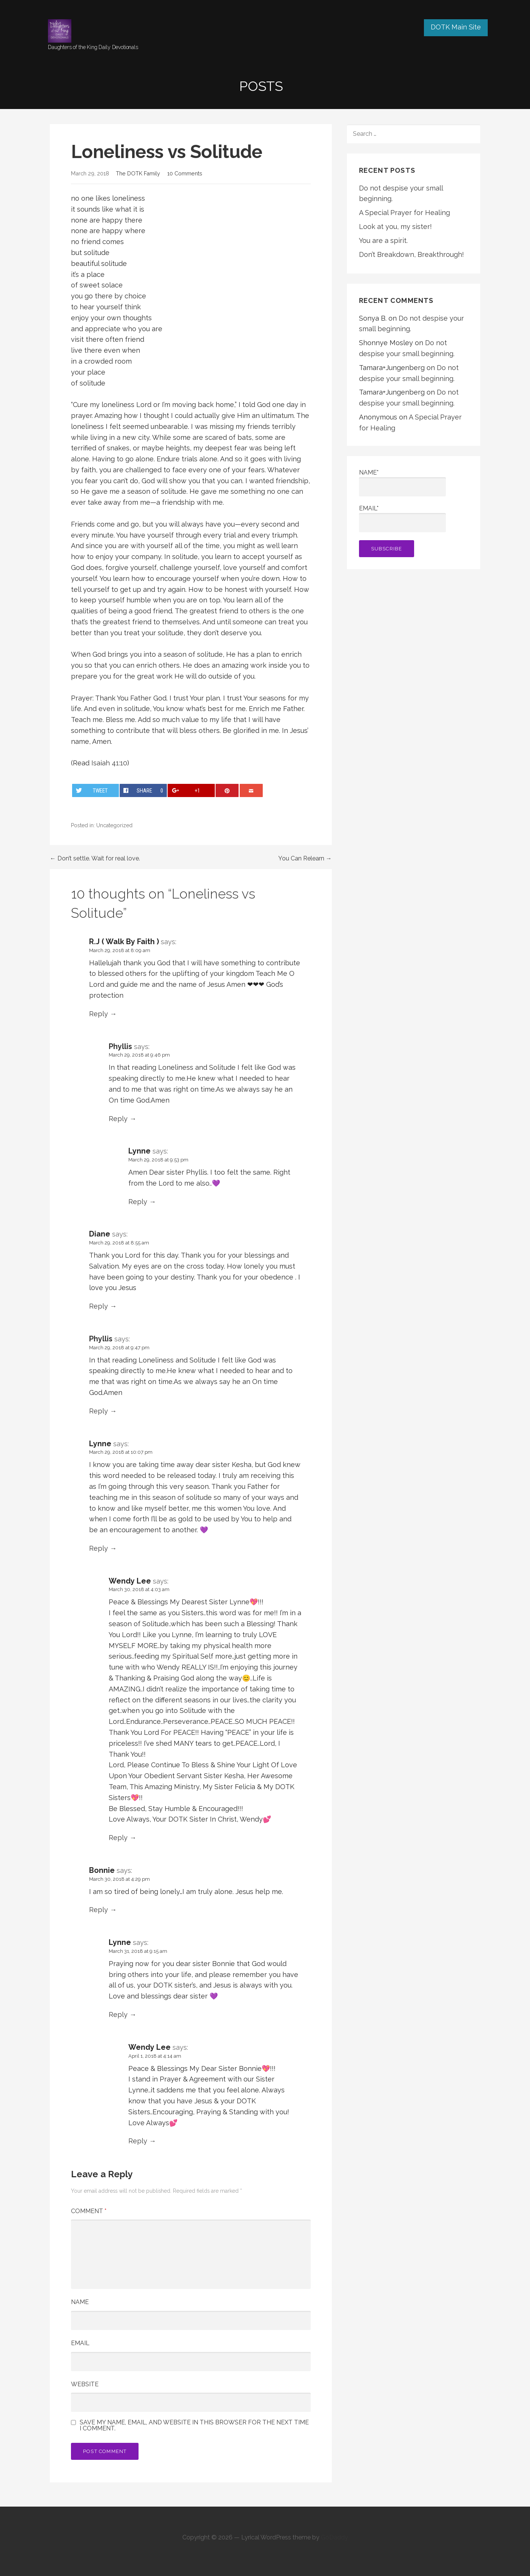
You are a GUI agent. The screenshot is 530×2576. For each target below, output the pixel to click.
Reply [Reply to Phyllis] (118, 1119)
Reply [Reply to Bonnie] (98, 1910)
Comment (88, 2211)
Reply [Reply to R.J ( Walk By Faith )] (98, 1014)
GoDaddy (334, 2537)
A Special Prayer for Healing (404, 213)
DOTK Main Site (456, 27)
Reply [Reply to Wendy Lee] (118, 1838)
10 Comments (184, 173)
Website (85, 2384)
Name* (402, 482)
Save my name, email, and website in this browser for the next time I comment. (194, 2425)
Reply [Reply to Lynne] (137, 1202)
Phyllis (120, 1046)
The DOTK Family (138, 173)
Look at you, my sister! (395, 226)
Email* (402, 518)
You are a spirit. (383, 240)
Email (80, 2343)
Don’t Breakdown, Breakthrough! (411, 254)
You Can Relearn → (305, 858)
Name (80, 2302)
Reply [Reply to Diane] (98, 1306)
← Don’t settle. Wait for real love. (95, 858)
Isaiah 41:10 (109, 763)
